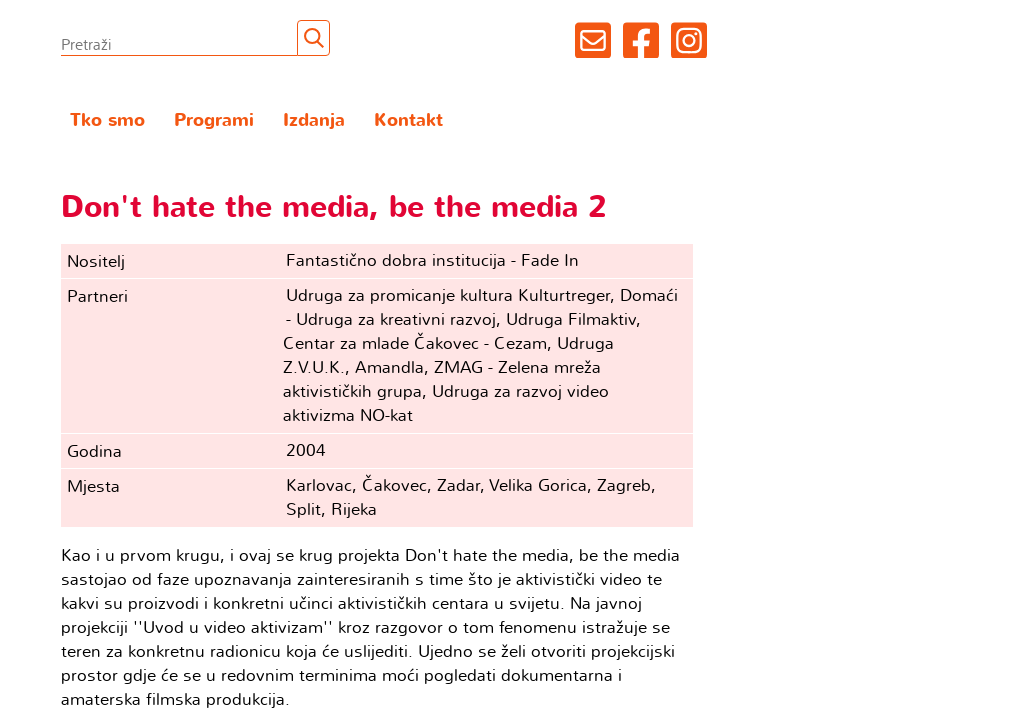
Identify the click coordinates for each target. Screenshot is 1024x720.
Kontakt (408, 120)
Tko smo (107, 120)
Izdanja (314, 120)
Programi (214, 120)
